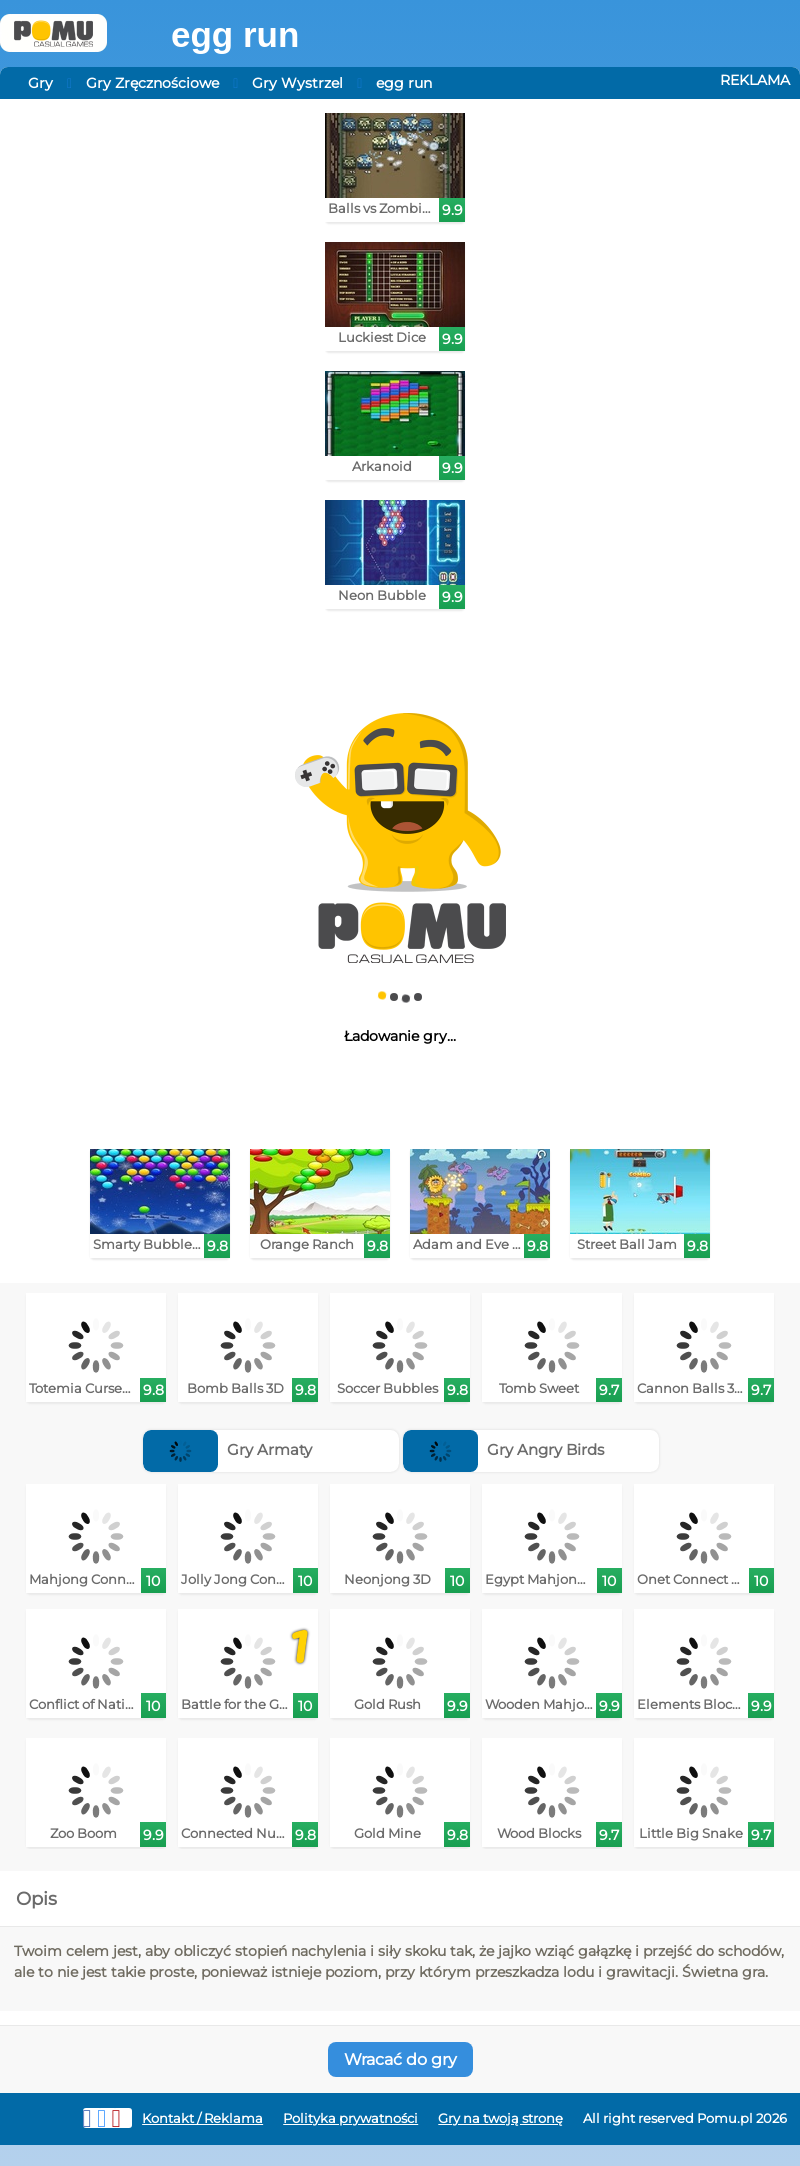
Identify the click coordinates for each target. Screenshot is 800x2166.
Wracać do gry (400, 2059)
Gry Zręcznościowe (152, 83)
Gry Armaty (227, 1449)
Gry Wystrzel (297, 83)
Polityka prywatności (350, 2118)
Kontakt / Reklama (202, 2118)
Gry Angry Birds (503, 1449)
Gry (40, 83)
